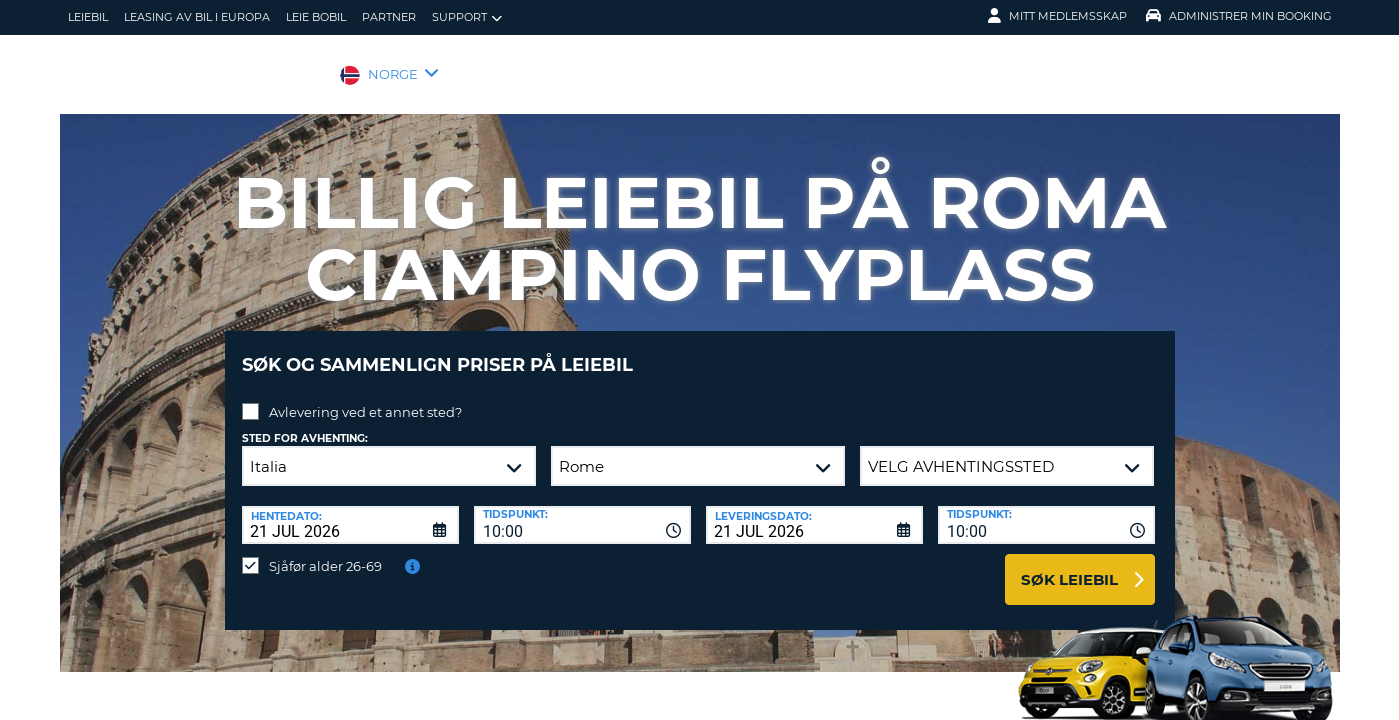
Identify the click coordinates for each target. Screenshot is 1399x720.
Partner (389, 17)
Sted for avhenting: (305, 423)
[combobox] (582, 510)
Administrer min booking (1239, 16)
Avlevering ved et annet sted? (365, 397)
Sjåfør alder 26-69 (325, 551)
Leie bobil (316, 17)
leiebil (88, 17)
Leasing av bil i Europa (197, 17)
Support (467, 17)
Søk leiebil (1069, 564)
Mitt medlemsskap (1057, 16)
